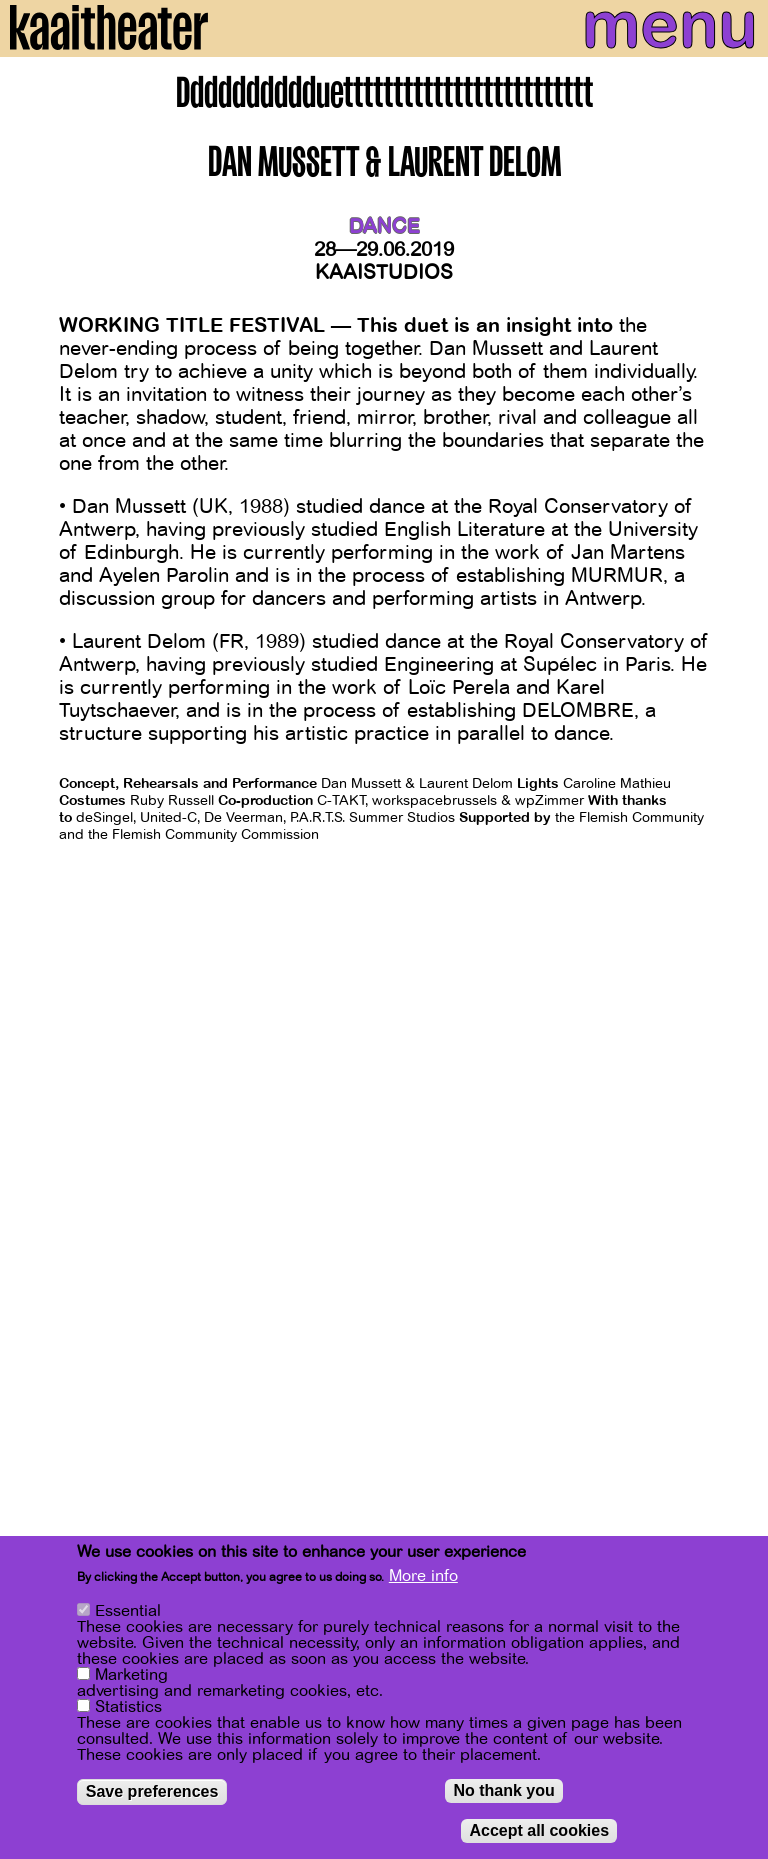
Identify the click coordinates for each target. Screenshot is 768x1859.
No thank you (503, 1792)
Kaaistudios (384, 272)
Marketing (131, 1677)
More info (423, 1578)
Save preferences (152, 1793)
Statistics (128, 1709)
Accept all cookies (539, 1832)
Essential (128, 1613)
